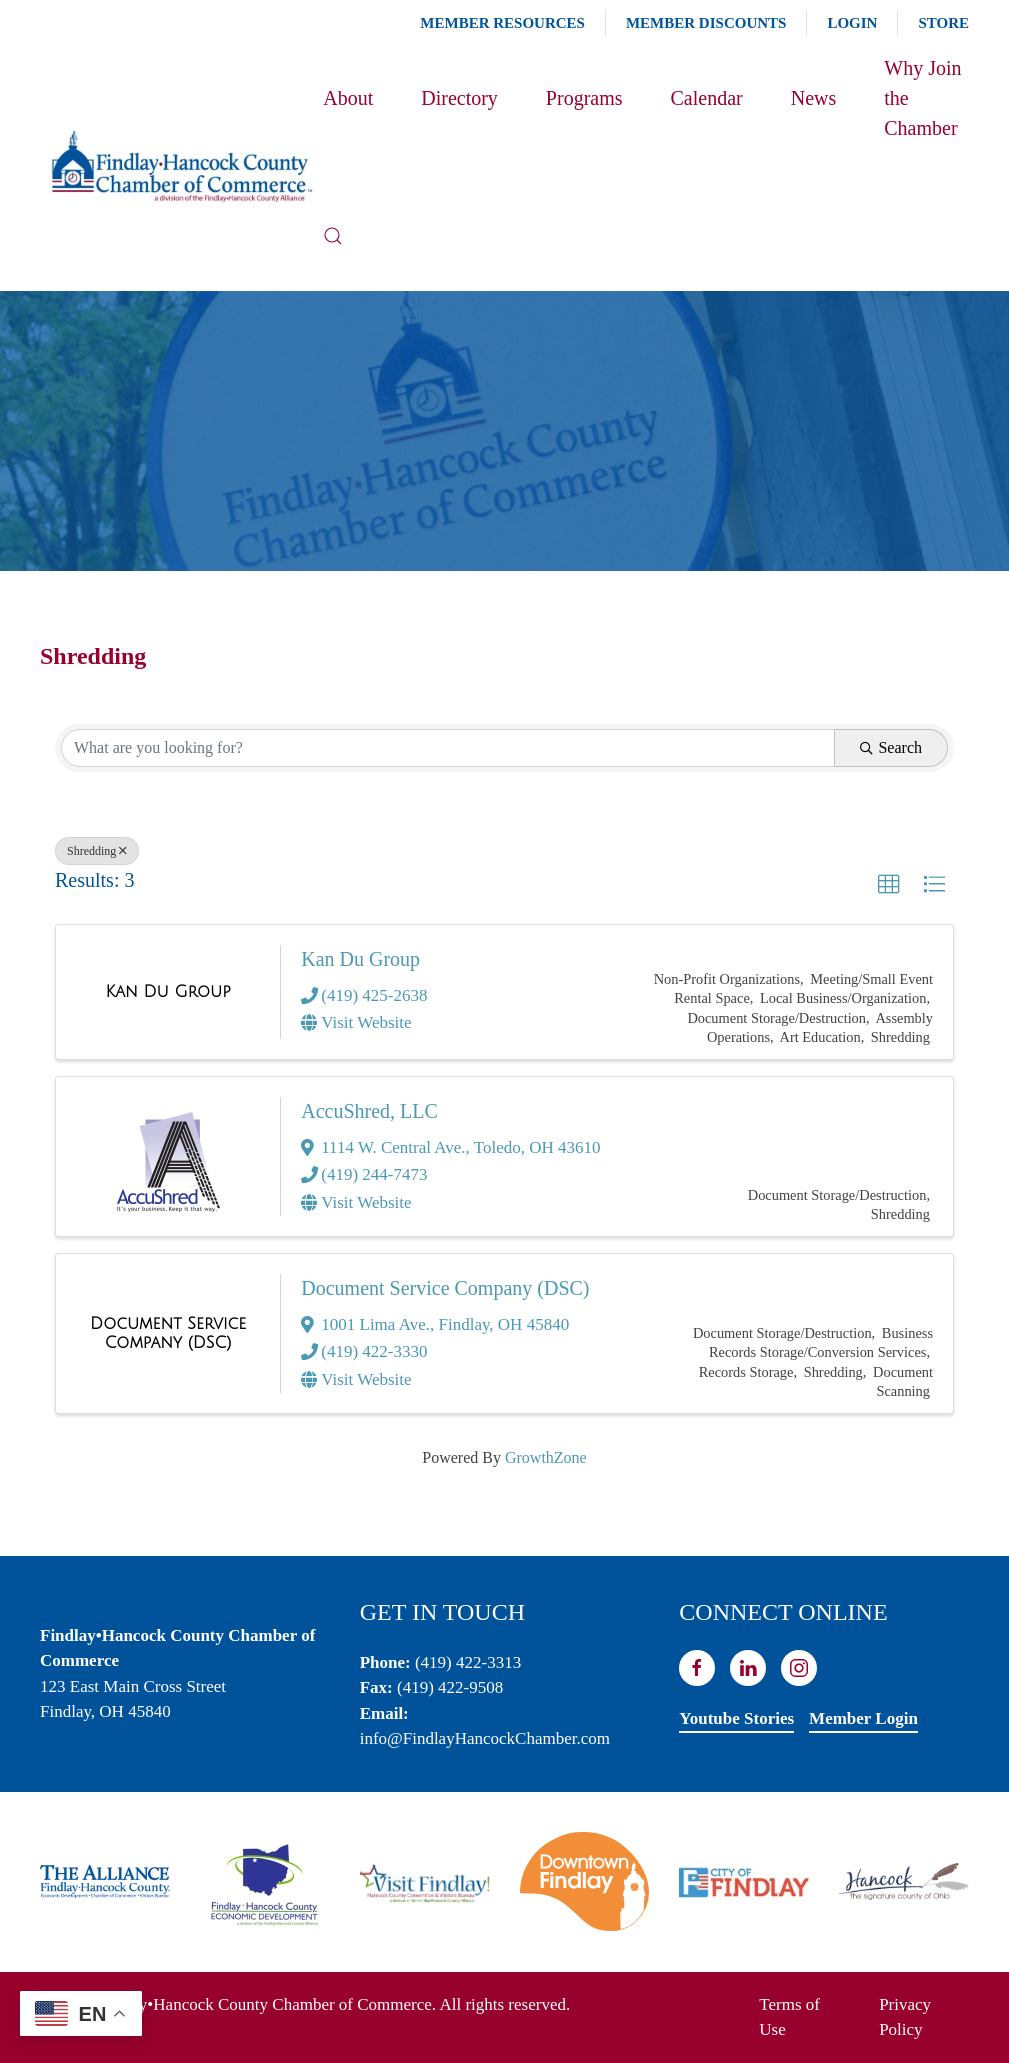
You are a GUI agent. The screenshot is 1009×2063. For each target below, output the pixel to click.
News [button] (814, 98)
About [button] (348, 98)
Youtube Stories (736, 1718)
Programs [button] (584, 98)
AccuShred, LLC (369, 1111)
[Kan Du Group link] (168, 992)
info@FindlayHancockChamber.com (485, 1738)
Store (943, 23)
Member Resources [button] (502, 23)
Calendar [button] (707, 98)
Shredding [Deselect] (97, 851)
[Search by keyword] (448, 748)
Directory (459, 98)
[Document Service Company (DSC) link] (168, 1333)
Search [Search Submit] (891, 747)
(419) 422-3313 (468, 1662)
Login (852, 23)
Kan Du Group (360, 959)
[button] (333, 236)
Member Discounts (706, 23)
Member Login (863, 1718)
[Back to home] (181, 167)
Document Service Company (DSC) (445, 1288)
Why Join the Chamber (922, 98)
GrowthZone (546, 1457)
